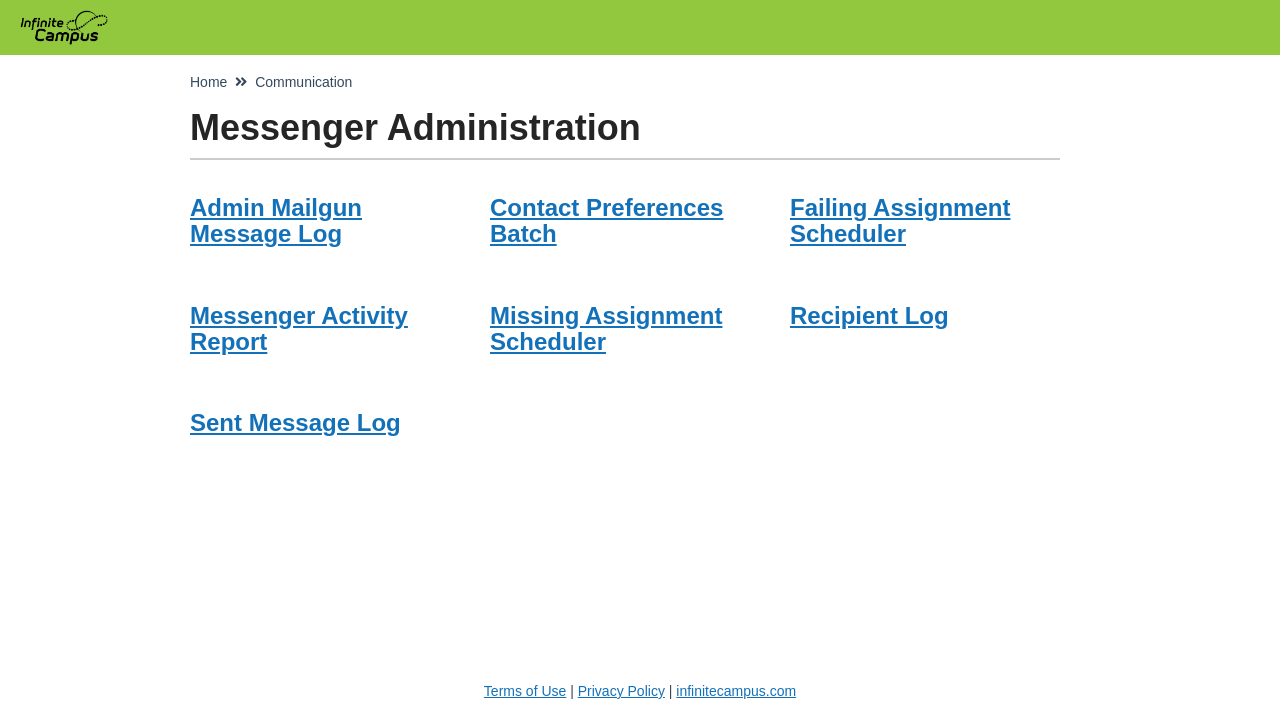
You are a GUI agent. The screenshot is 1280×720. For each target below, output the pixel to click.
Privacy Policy (621, 691)
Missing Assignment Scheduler (606, 328)
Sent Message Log (295, 422)
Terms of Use (525, 691)
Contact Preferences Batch (606, 220)
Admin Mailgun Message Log (276, 220)
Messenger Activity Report (299, 328)
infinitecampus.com (736, 691)
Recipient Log (869, 315)
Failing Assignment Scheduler (900, 220)
